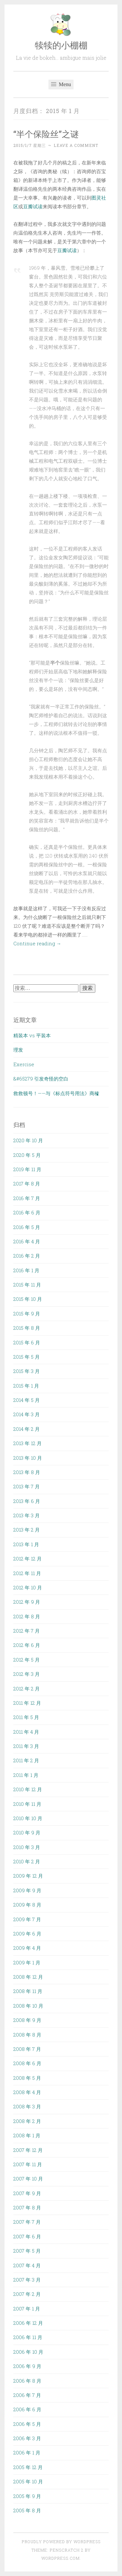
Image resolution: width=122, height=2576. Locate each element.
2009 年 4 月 (27, 1948)
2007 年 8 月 (27, 2207)
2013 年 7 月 (26, 1486)
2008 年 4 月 (27, 2092)
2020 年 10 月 (28, 1140)
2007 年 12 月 (28, 2150)
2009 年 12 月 (28, 1875)
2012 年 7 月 (26, 1630)
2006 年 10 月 (28, 2352)
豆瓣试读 (33, 206)
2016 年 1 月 (26, 1270)
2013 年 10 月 (27, 1458)
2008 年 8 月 (27, 2034)
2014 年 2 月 (26, 1429)
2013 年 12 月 (27, 1443)
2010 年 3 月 (26, 1847)
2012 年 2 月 (26, 1688)
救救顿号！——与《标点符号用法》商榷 (56, 1093)
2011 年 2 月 (26, 1760)
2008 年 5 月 (27, 2078)
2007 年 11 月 (27, 2164)
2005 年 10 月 (28, 2481)
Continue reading (37, 943)
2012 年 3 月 (26, 1674)
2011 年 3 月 (26, 1746)
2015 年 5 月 (26, 1356)
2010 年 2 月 (26, 1861)
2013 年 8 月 (26, 1472)
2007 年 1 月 (26, 2308)
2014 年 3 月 (26, 1414)
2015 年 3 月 (26, 1371)
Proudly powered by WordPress (61, 2541)
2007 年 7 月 (27, 2222)
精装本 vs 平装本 (32, 1035)
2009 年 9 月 (27, 1890)
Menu (61, 84)
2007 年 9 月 (27, 2193)
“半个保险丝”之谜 (46, 133)
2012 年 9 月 (26, 1602)
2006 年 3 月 (27, 2438)
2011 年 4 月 (26, 1731)
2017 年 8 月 (26, 1183)
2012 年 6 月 (26, 1645)
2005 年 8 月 (27, 2510)
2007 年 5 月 (27, 2250)
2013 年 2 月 (26, 1529)
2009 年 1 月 (26, 1962)
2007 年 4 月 (27, 2265)
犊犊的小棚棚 (61, 45)
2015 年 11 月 (27, 1284)
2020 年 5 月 (27, 1155)
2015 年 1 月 (26, 1385)
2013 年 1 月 (26, 1544)
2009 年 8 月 (27, 1904)
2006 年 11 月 (27, 2337)
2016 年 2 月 (26, 1255)
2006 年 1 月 (26, 2452)
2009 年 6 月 (27, 1933)
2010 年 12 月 (27, 1789)
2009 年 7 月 (27, 1919)
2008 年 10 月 (28, 2005)
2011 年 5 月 (26, 1717)
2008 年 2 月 (27, 2121)
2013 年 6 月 (26, 1501)
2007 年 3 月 (27, 2279)
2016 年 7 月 (26, 1198)
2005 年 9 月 (27, 2496)
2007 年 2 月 (27, 2294)
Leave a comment (76, 145)
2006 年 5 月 (27, 2424)
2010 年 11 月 (27, 1804)
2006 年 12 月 (28, 2323)
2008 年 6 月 (27, 2063)
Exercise (23, 1064)
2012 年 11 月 (27, 1573)
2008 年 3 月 (27, 2106)
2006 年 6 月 (27, 2409)
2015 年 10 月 (27, 1299)
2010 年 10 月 (27, 1818)
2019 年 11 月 (27, 1169)
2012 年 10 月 (27, 1587)
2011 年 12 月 (27, 1703)
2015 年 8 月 (26, 1328)
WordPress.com (60, 2558)
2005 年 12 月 (28, 2467)
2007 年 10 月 (28, 2178)
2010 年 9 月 (26, 1832)
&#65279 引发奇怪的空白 (40, 1078)
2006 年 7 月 (27, 2395)
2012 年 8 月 (26, 1616)
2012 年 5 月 (26, 1659)
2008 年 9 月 (27, 2020)
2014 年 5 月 (26, 1400)
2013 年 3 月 (26, 1515)
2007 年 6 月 (27, 2236)
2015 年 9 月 (26, 1313)
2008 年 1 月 (26, 2135)
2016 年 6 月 (26, 1212)
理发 (18, 1049)
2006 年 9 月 (27, 2366)
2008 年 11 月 (27, 1991)
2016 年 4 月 (26, 1241)
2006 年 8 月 (27, 2380)
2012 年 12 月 (27, 1558)
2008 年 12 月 (28, 1977)
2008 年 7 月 (27, 2049)
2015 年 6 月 (26, 1342)
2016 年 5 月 (26, 1227)
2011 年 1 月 (25, 1775)
